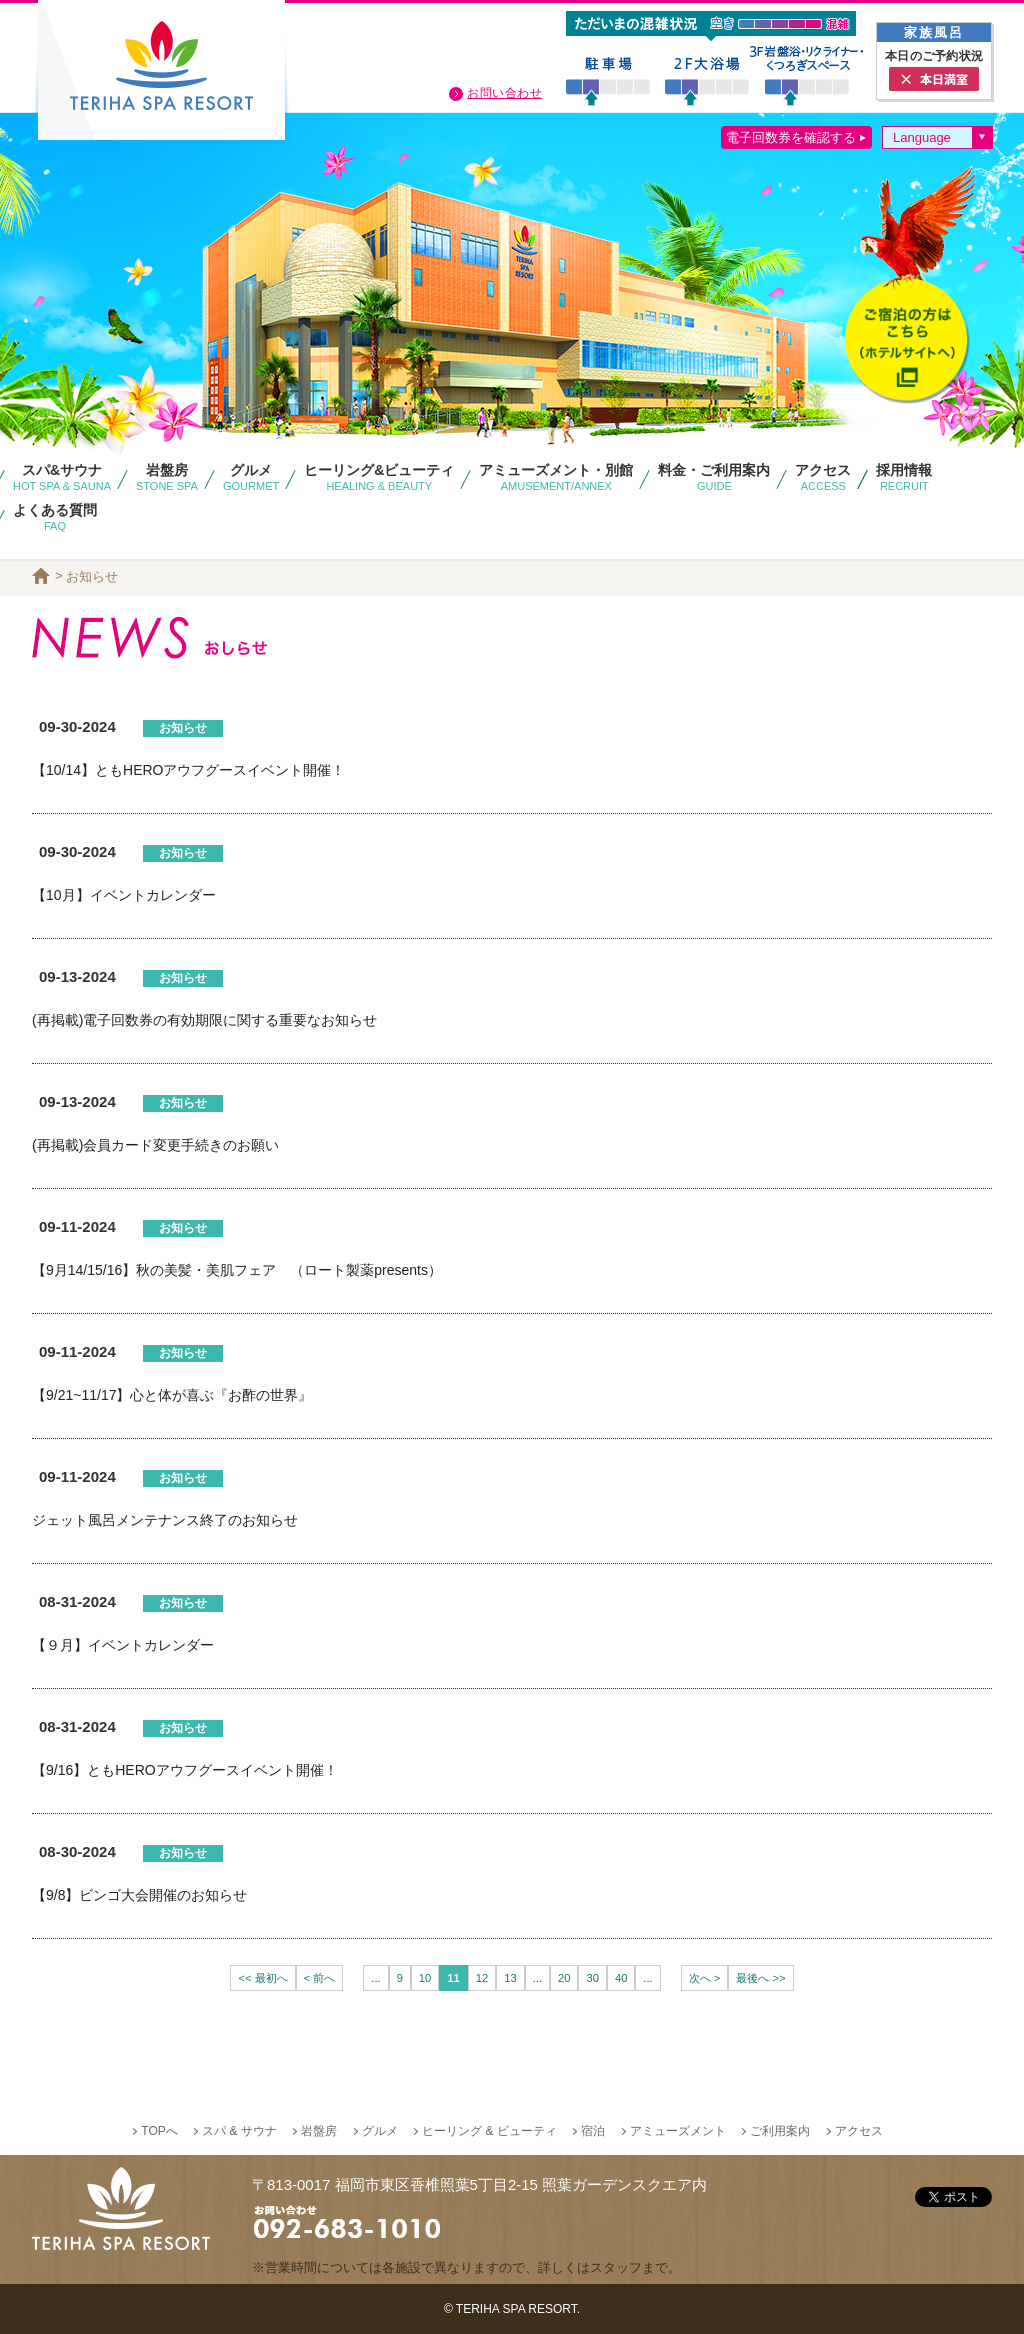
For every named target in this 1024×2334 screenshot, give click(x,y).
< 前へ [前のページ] (320, 1978)
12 (482, 1978)
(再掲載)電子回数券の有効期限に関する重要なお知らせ (204, 1020)
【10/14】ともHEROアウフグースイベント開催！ (188, 770)
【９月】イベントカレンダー (123, 1645)
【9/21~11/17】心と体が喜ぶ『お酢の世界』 (172, 1395)
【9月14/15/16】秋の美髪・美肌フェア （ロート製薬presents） (237, 1270)
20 (564, 1978)
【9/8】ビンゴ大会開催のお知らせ (139, 1895)
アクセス (859, 2131)
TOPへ (159, 2131)
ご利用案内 (780, 2131)
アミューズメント (678, 2131)
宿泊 (593, 2131)
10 (425, 1978)
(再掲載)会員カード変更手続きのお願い (155, 1145)
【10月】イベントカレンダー (124, 895)
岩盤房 (319, 2131)
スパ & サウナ (239, 2131)
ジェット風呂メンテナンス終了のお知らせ (165, 1520)
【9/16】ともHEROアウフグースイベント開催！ (185, 1770)
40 (621, 1978)
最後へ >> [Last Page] (760, 1978)
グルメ (380, 2131)
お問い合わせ (504, 93)
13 (510, 1978)
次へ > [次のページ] (705, 1978)
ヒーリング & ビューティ (489, 2131)
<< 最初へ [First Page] (262, 1978)
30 (592, 1978)
